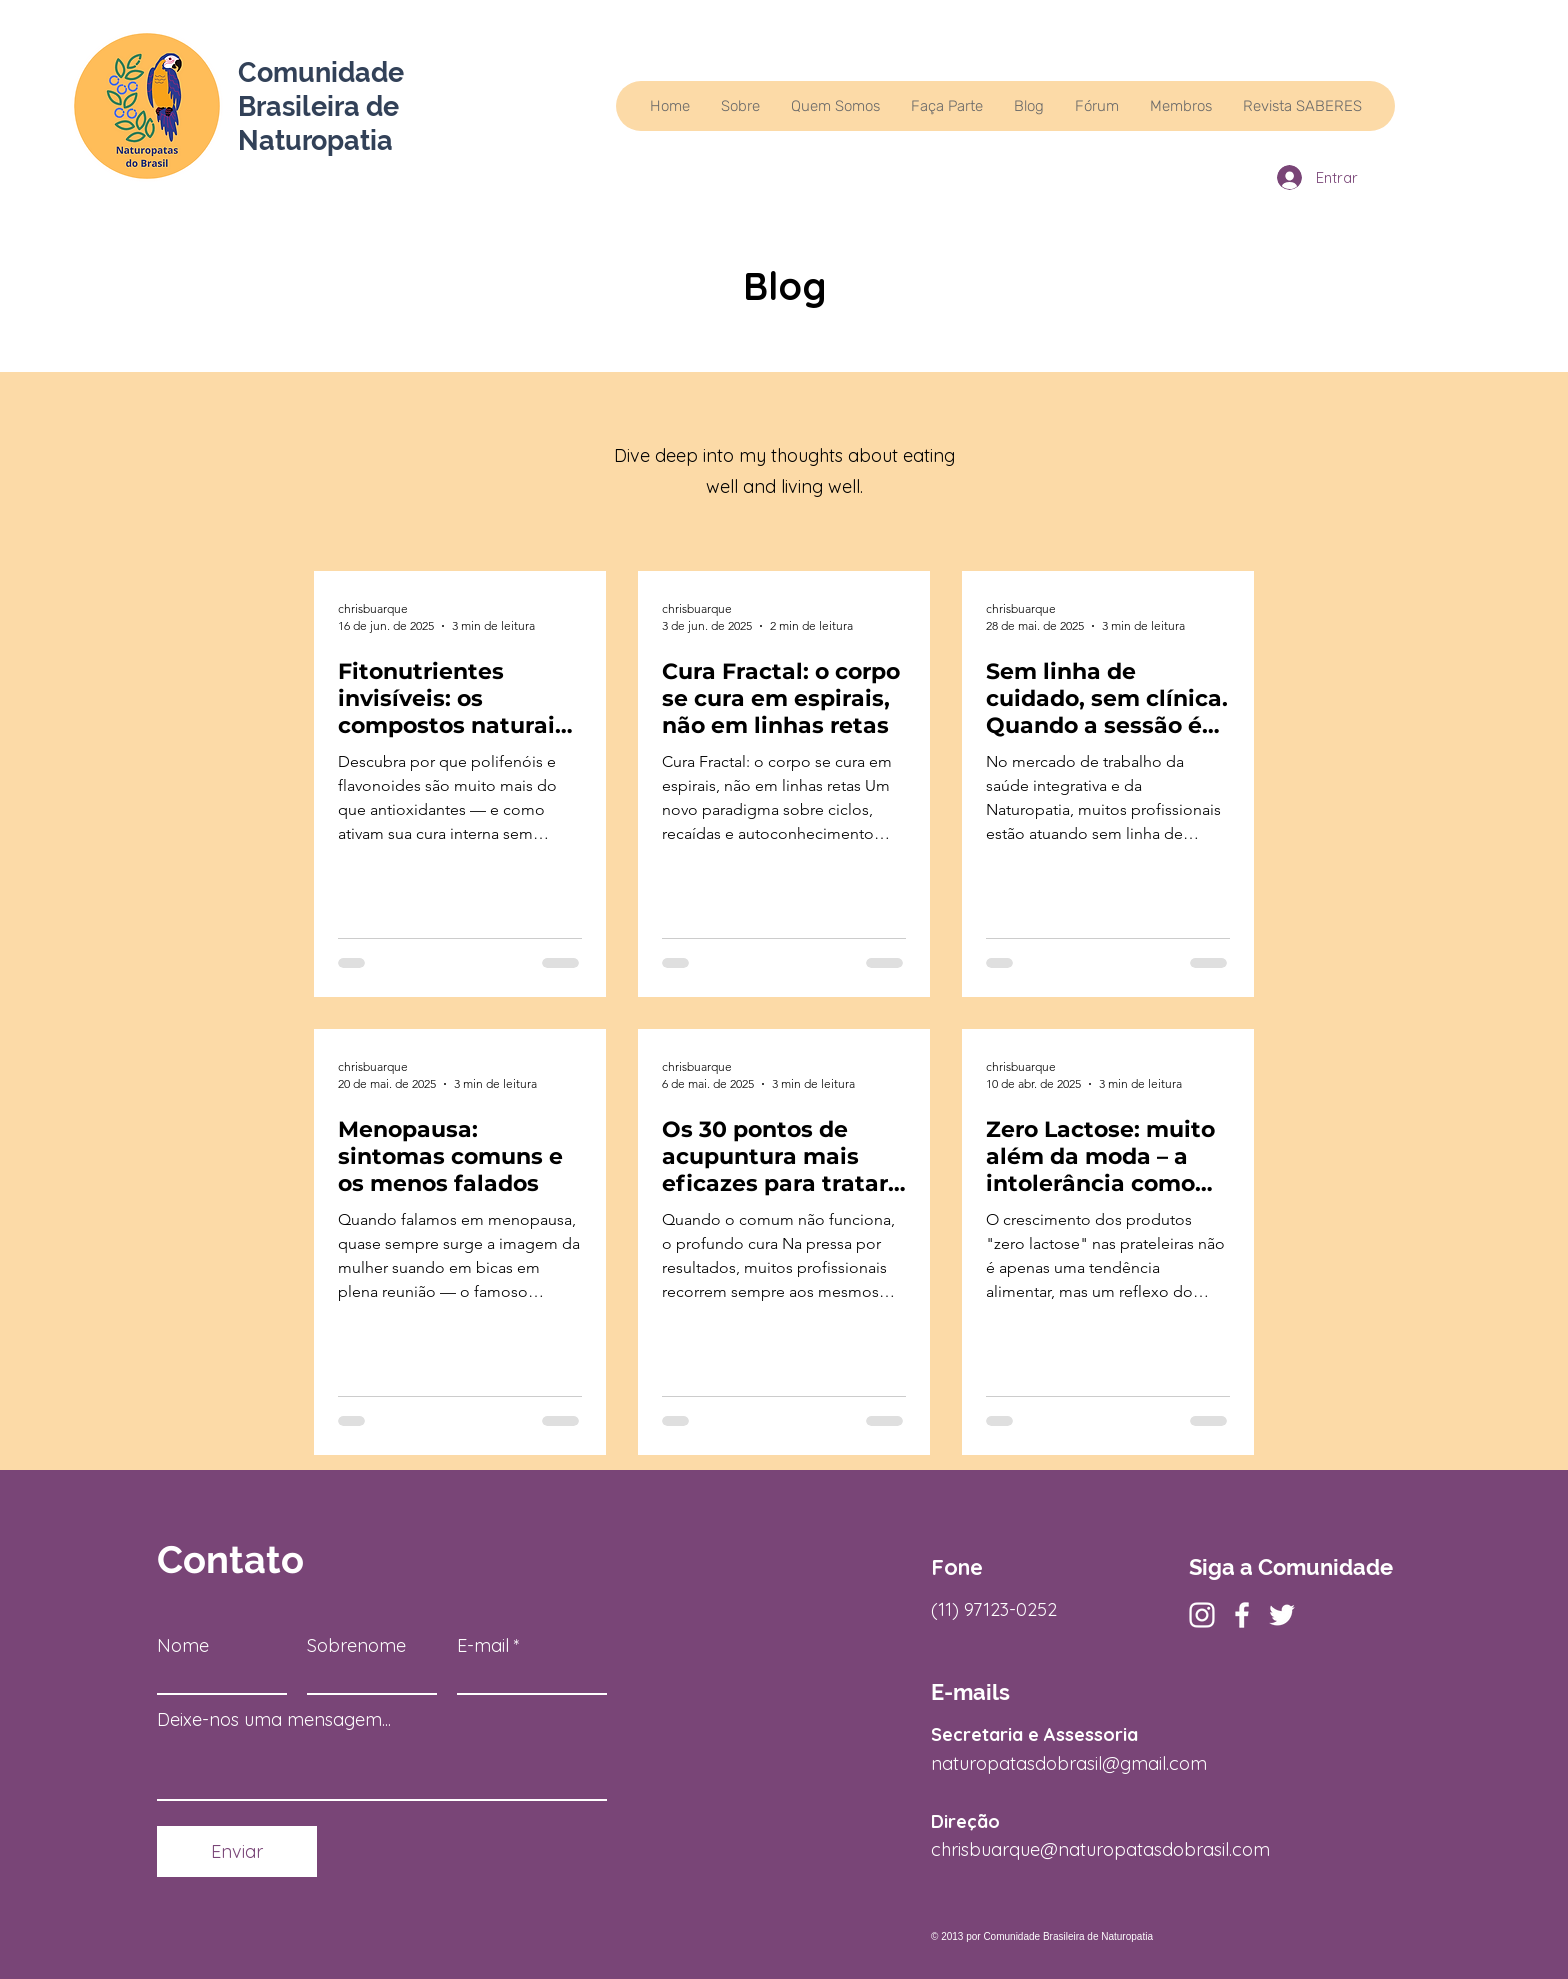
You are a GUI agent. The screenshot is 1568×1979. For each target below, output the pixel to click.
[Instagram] (1202, 1615)
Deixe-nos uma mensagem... (274, 1720)
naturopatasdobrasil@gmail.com (1069, 1763)
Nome (183, 1646)
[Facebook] (1242, 1615)
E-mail (483, 1646)
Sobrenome (356, 1646)
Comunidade (321, 72)
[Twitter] (1282, 1615)
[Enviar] (237, 1851)
